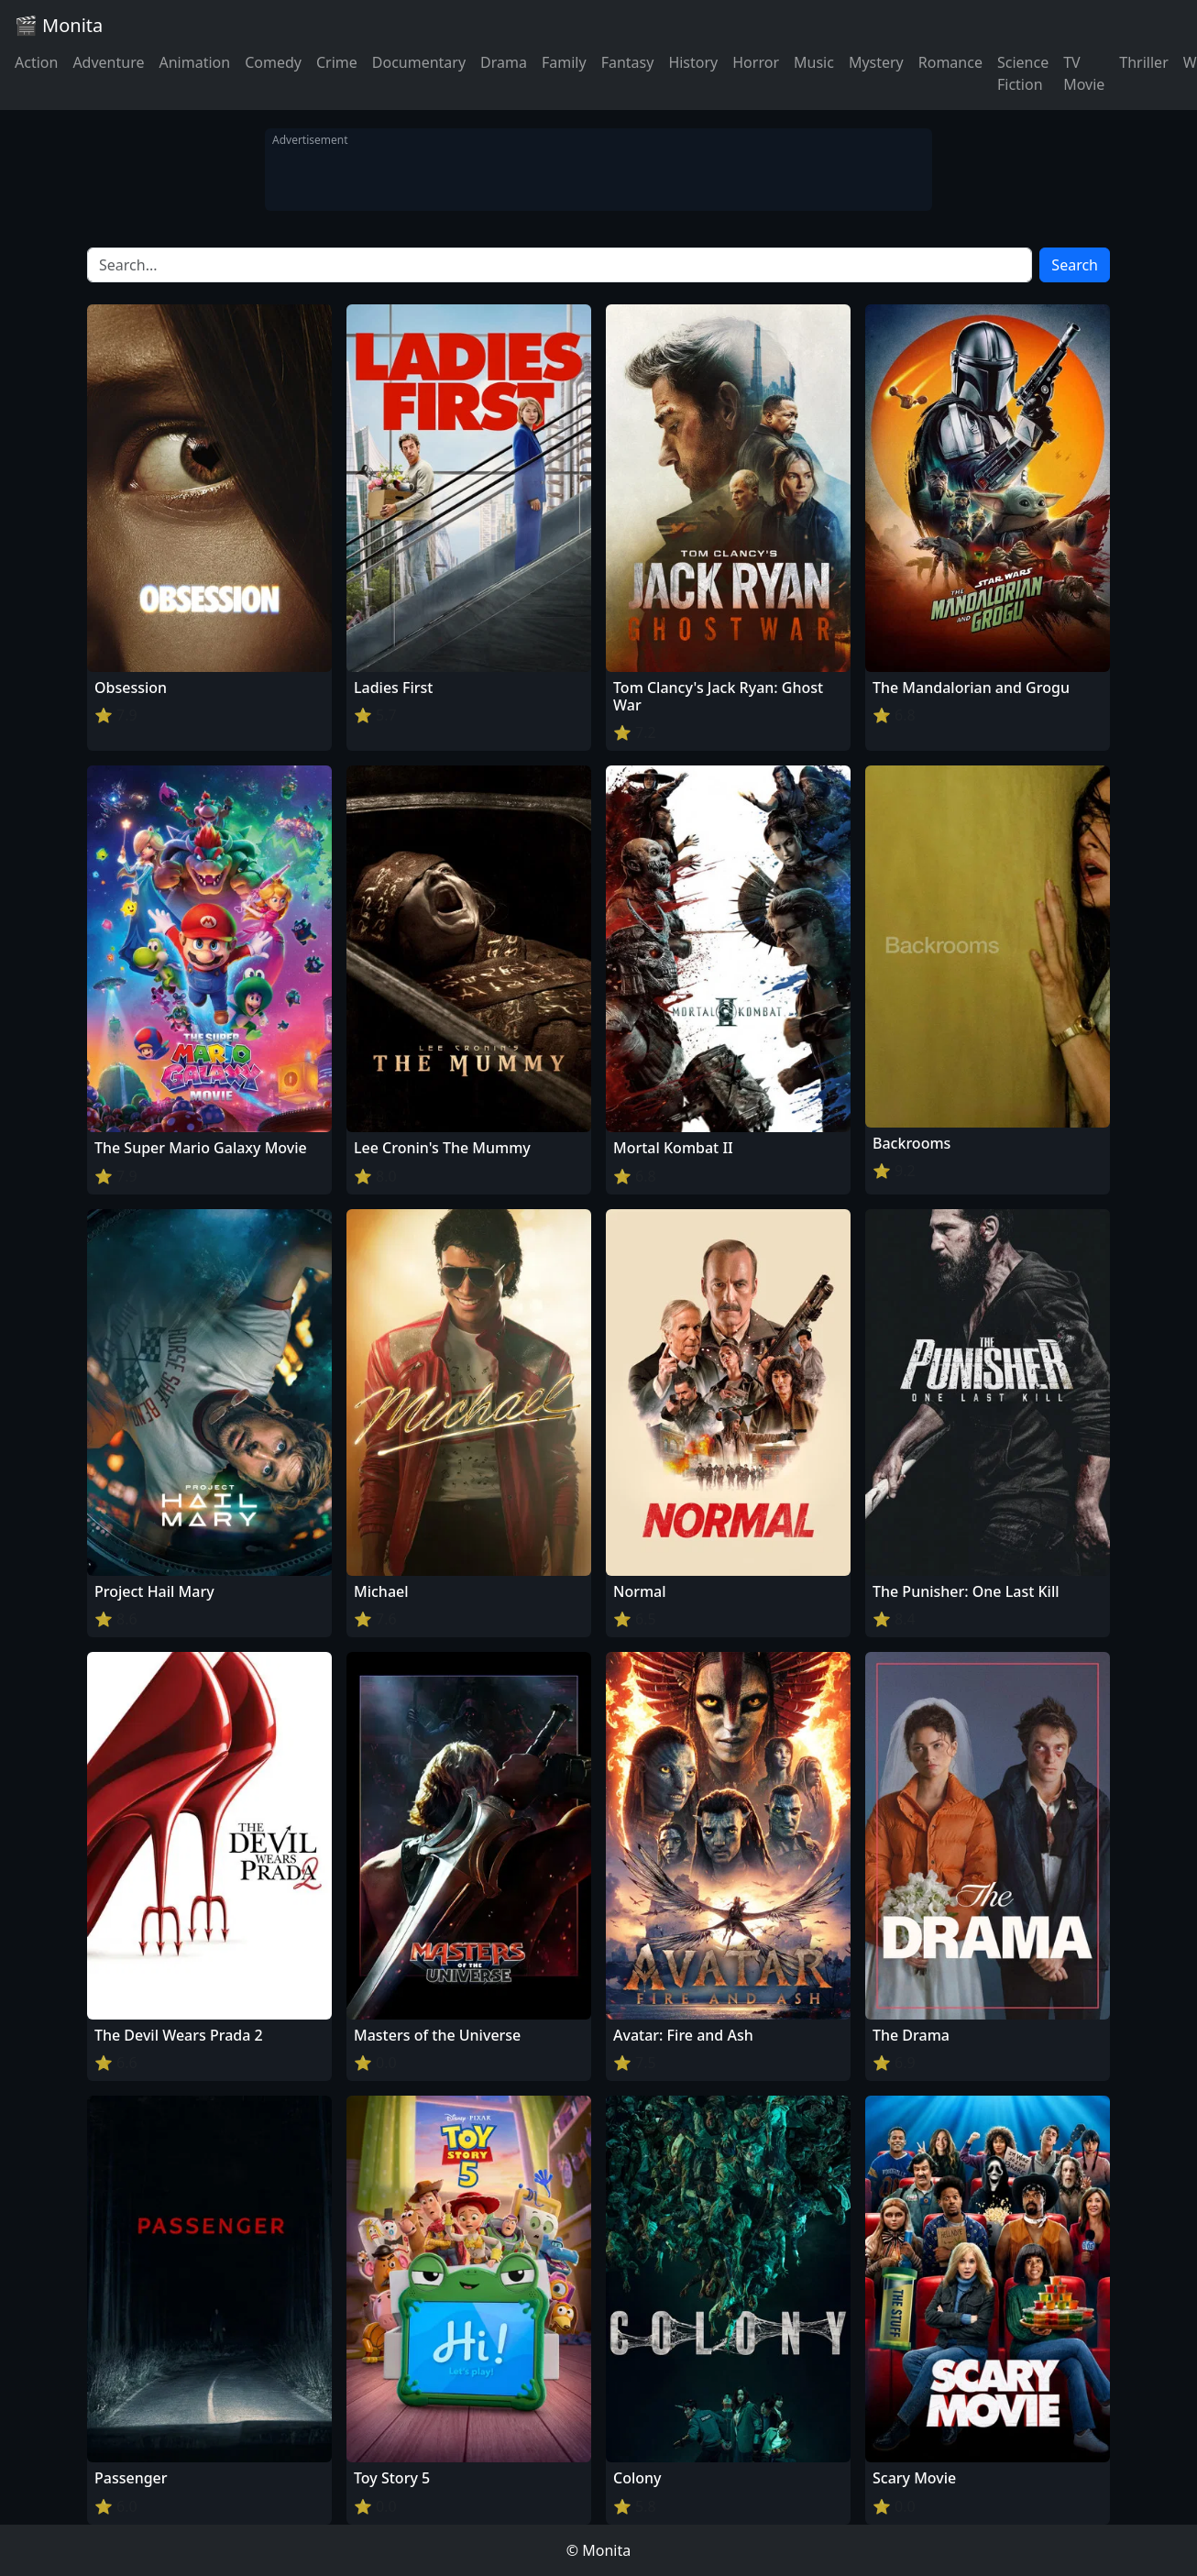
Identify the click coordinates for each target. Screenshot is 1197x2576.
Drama (503, 62)
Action (36, 62)
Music (814, 62)
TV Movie (1083, 73)
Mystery (876, 62)
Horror (755, 62)
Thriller (1143, 62)
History (693, 62)
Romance (950, 62)
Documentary (419, 62)
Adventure (108, 62)
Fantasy (627, 62)
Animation (194, 62)
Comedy (273, 62)
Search (1074, 265)
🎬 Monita (59, 25)
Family (564, 62)
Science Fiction (1023, 73)
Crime (336, 62)
